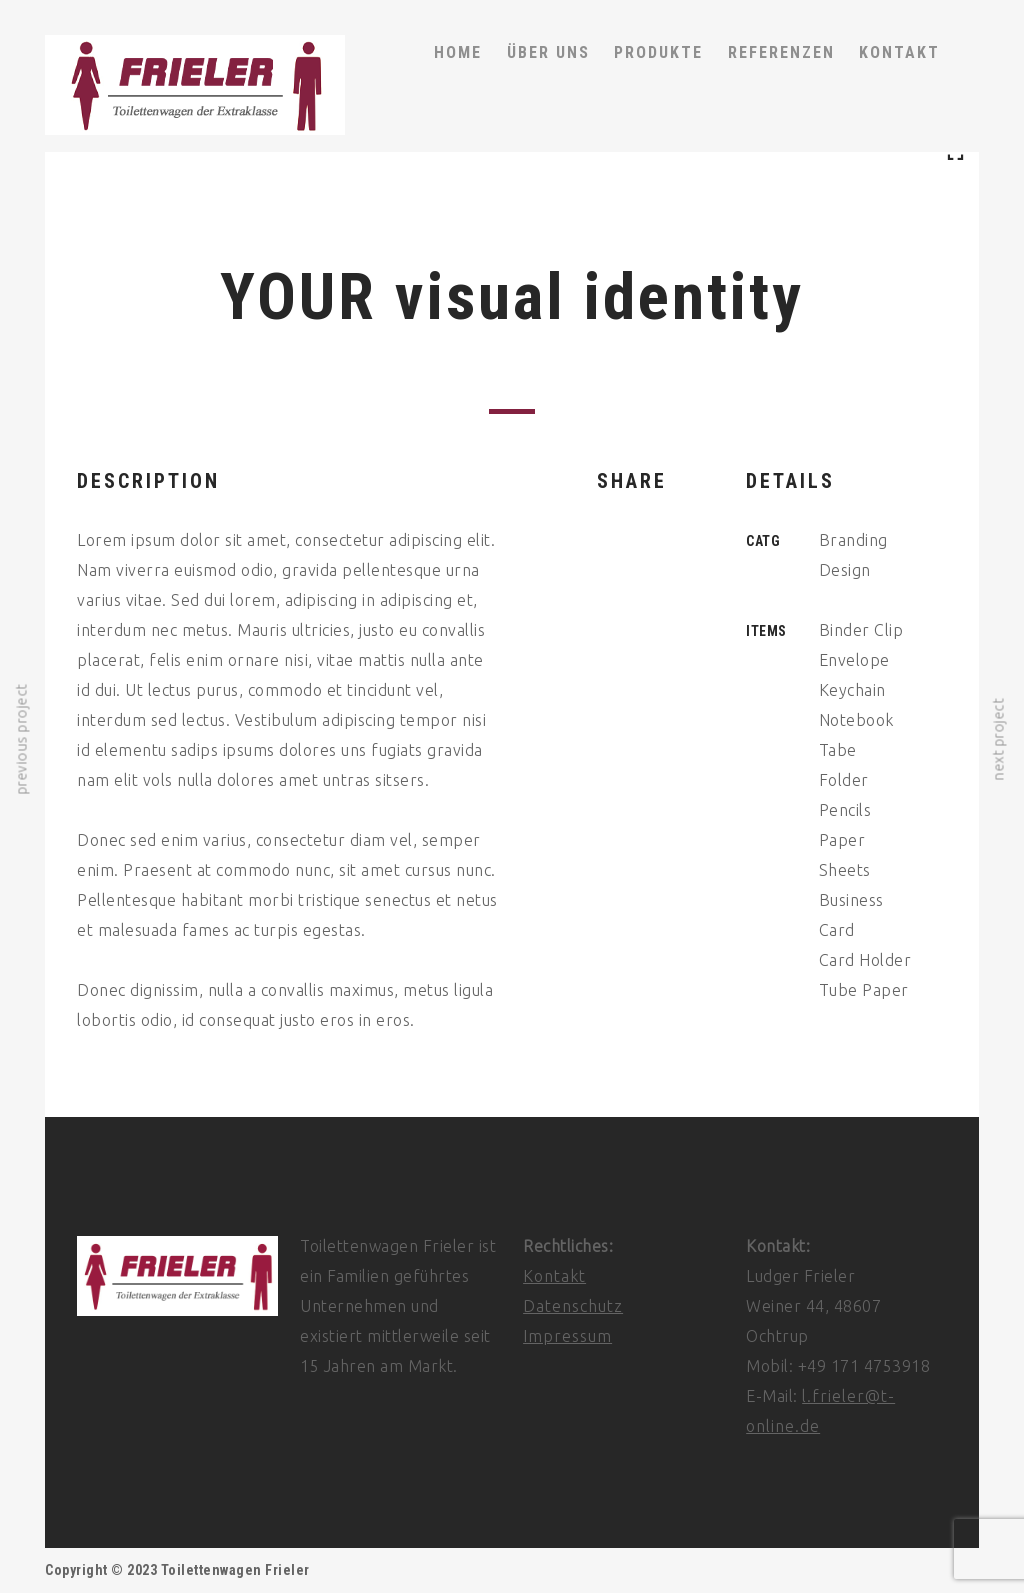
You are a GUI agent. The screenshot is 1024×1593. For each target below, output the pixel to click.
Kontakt (554, 1276)
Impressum (567, 1336)
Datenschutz (573, 1306)
